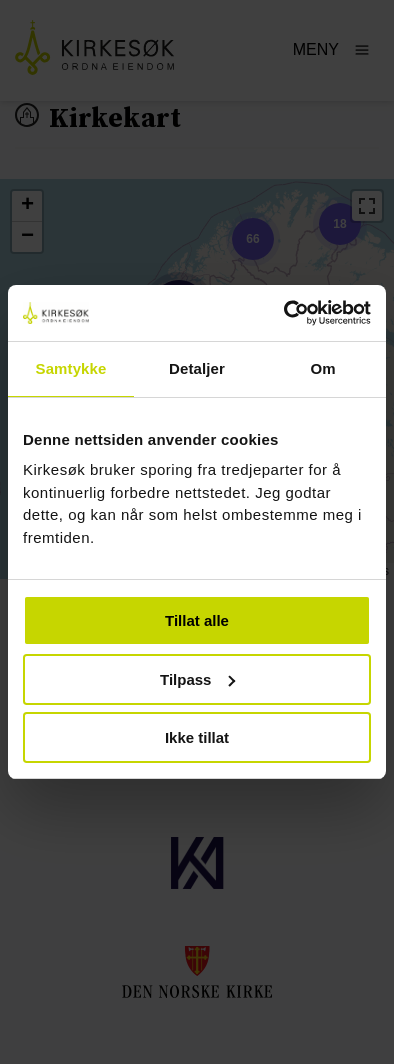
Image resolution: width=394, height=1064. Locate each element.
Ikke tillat (197, 737)
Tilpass (197, 679)
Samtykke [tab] (71, 368)
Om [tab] (322, 368)
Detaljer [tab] (197, 368)
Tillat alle (197, 620)
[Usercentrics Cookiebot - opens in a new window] (284, 313)
